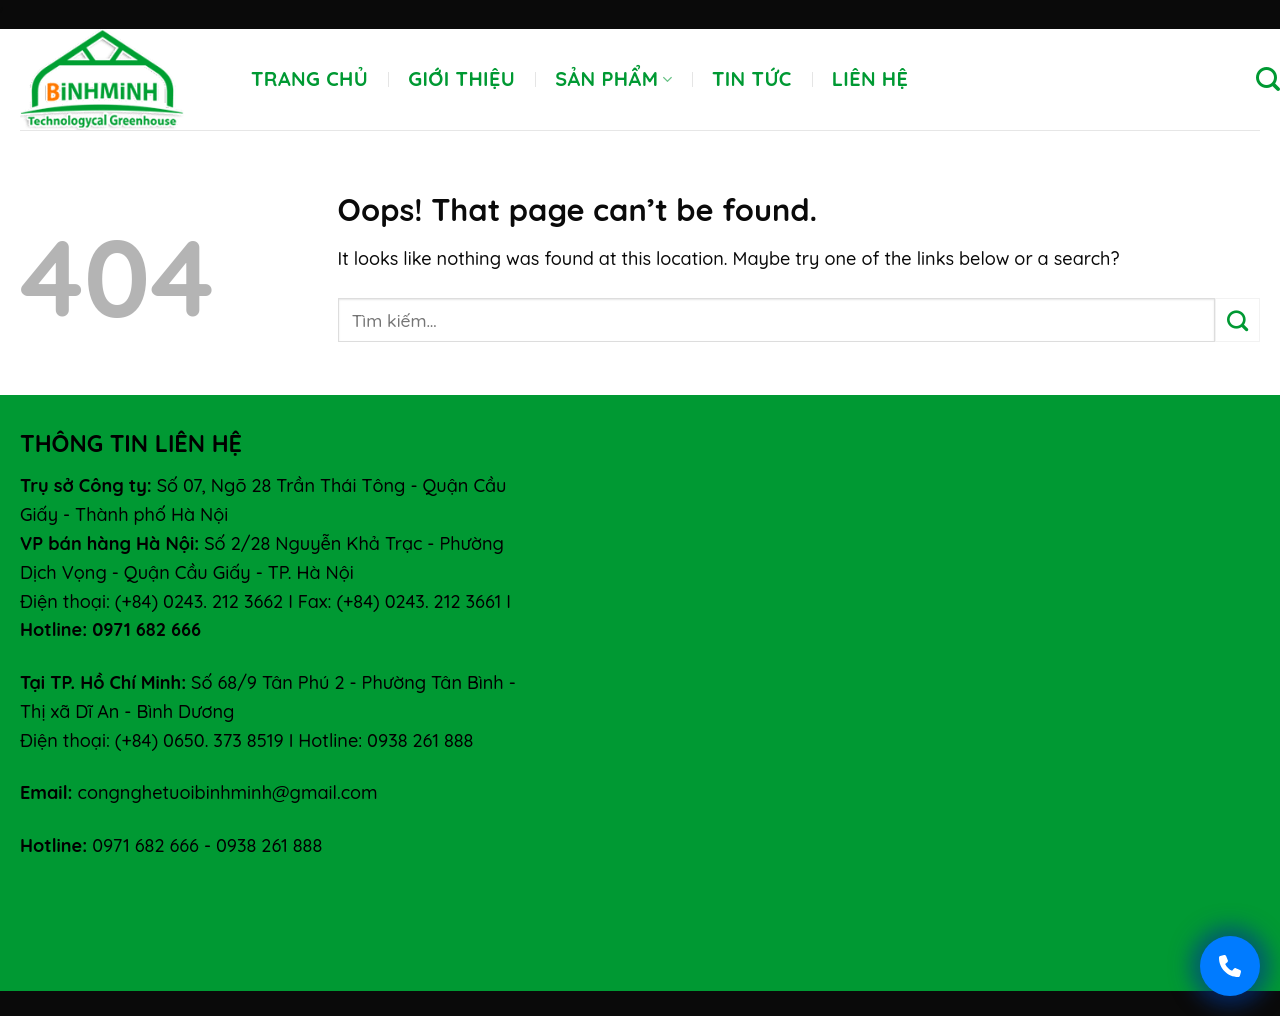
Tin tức (752, 78)
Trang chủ (309, 78)
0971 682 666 (145, 845)
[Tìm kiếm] (1268, 79)
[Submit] (1237, 320)
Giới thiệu (461, 78)
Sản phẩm (613, 78)
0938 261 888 (269, 845)
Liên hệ (870, 78)
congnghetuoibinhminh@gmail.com (228, 792)
